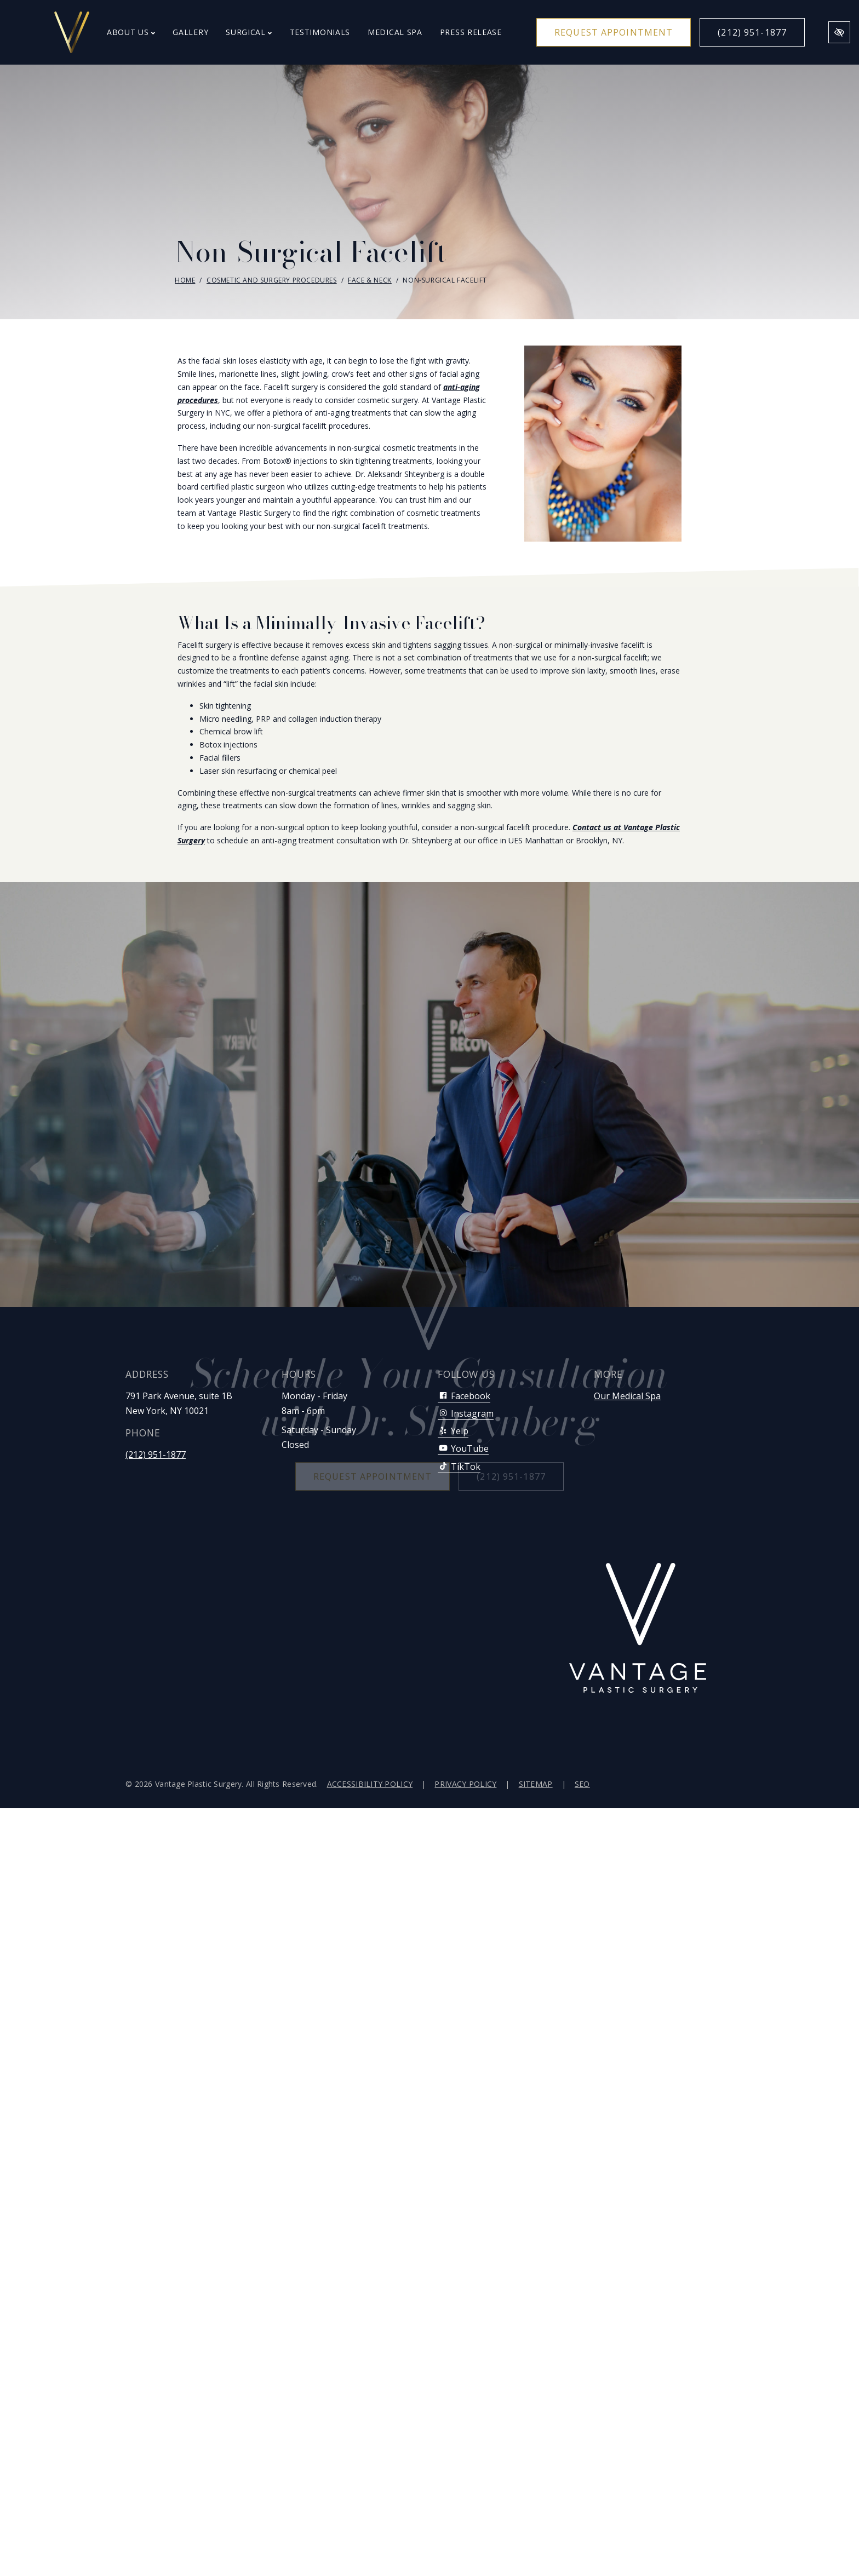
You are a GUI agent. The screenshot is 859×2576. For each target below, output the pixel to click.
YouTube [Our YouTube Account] (463, 1448)
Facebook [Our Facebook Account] (464, 1396)
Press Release (471, 32)
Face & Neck (370, 280)
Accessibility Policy (370, 1784)
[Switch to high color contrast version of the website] (839, 32)
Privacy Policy (465, 1784)
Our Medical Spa (627, 1396)
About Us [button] (131, 32)
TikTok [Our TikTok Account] (459, 1467)
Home (185, 280)
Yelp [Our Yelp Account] (453, 1431)
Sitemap (536, 1784)
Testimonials (320, 32)
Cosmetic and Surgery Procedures (272, 280)
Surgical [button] (249, 32)
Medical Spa (395, 32)
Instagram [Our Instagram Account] (466, 1413)
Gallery (190, 32)
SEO (582, 1784)
